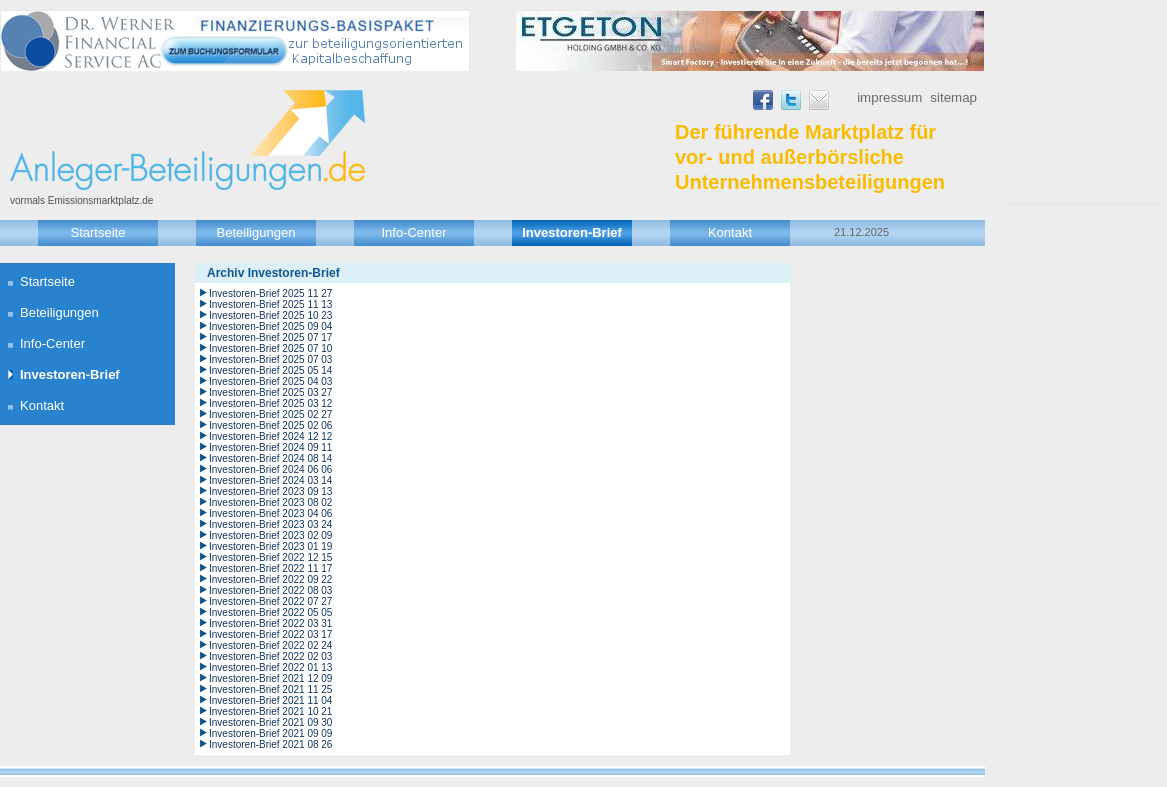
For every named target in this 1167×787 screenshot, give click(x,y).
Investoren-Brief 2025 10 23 (270, 315)
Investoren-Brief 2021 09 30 (270, 722)
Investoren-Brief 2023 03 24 (270, 524)
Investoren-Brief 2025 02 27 (270, 414)
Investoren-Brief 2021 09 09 (270, 733)
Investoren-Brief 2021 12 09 (270, 678)
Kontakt (730, 232)
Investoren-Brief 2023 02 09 (270, 535)
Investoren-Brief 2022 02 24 (270, 645)
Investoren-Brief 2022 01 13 (270, 667)
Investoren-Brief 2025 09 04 (270, 326)
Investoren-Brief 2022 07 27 (270, 601)
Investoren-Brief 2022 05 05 (270, 612)
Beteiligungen (256, 232)
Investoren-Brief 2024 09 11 (270, 447)
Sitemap (953, 97)
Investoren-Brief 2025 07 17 (270, 337)
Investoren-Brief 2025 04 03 (270, 381)
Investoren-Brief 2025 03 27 (270, 392)
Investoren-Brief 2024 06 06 (270, 469)
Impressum (889, 97)
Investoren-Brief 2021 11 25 (270, 689)
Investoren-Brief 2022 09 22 (270, 579)
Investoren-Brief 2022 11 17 (270, 568)
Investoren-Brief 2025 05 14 (270, 370)
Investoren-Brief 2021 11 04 (270, 700)
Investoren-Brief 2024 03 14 (270, 480)
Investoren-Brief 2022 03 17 (270, 634)
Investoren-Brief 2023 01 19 (270, 546)
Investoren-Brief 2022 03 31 (270, 623)
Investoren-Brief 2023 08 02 (270, 502)
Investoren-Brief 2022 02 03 (270, 656)
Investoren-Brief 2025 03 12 (270, 403)
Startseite (98, 232)
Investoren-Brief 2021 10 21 (270, 711)
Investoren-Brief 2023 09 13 (270, 491)
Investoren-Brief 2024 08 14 (270, 458)
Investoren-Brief (572, 232)
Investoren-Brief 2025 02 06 (270, 425)
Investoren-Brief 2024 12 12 (270, 436)
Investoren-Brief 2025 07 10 (270, 348)
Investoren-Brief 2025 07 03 (270, 359)
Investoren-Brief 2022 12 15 (270, 557)
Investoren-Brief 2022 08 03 (270, 590)
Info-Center (413, 232)
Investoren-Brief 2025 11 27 (270, 293)
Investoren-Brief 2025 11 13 (270, 304)
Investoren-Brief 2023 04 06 (270, 513)
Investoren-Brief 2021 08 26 (270, 744)
